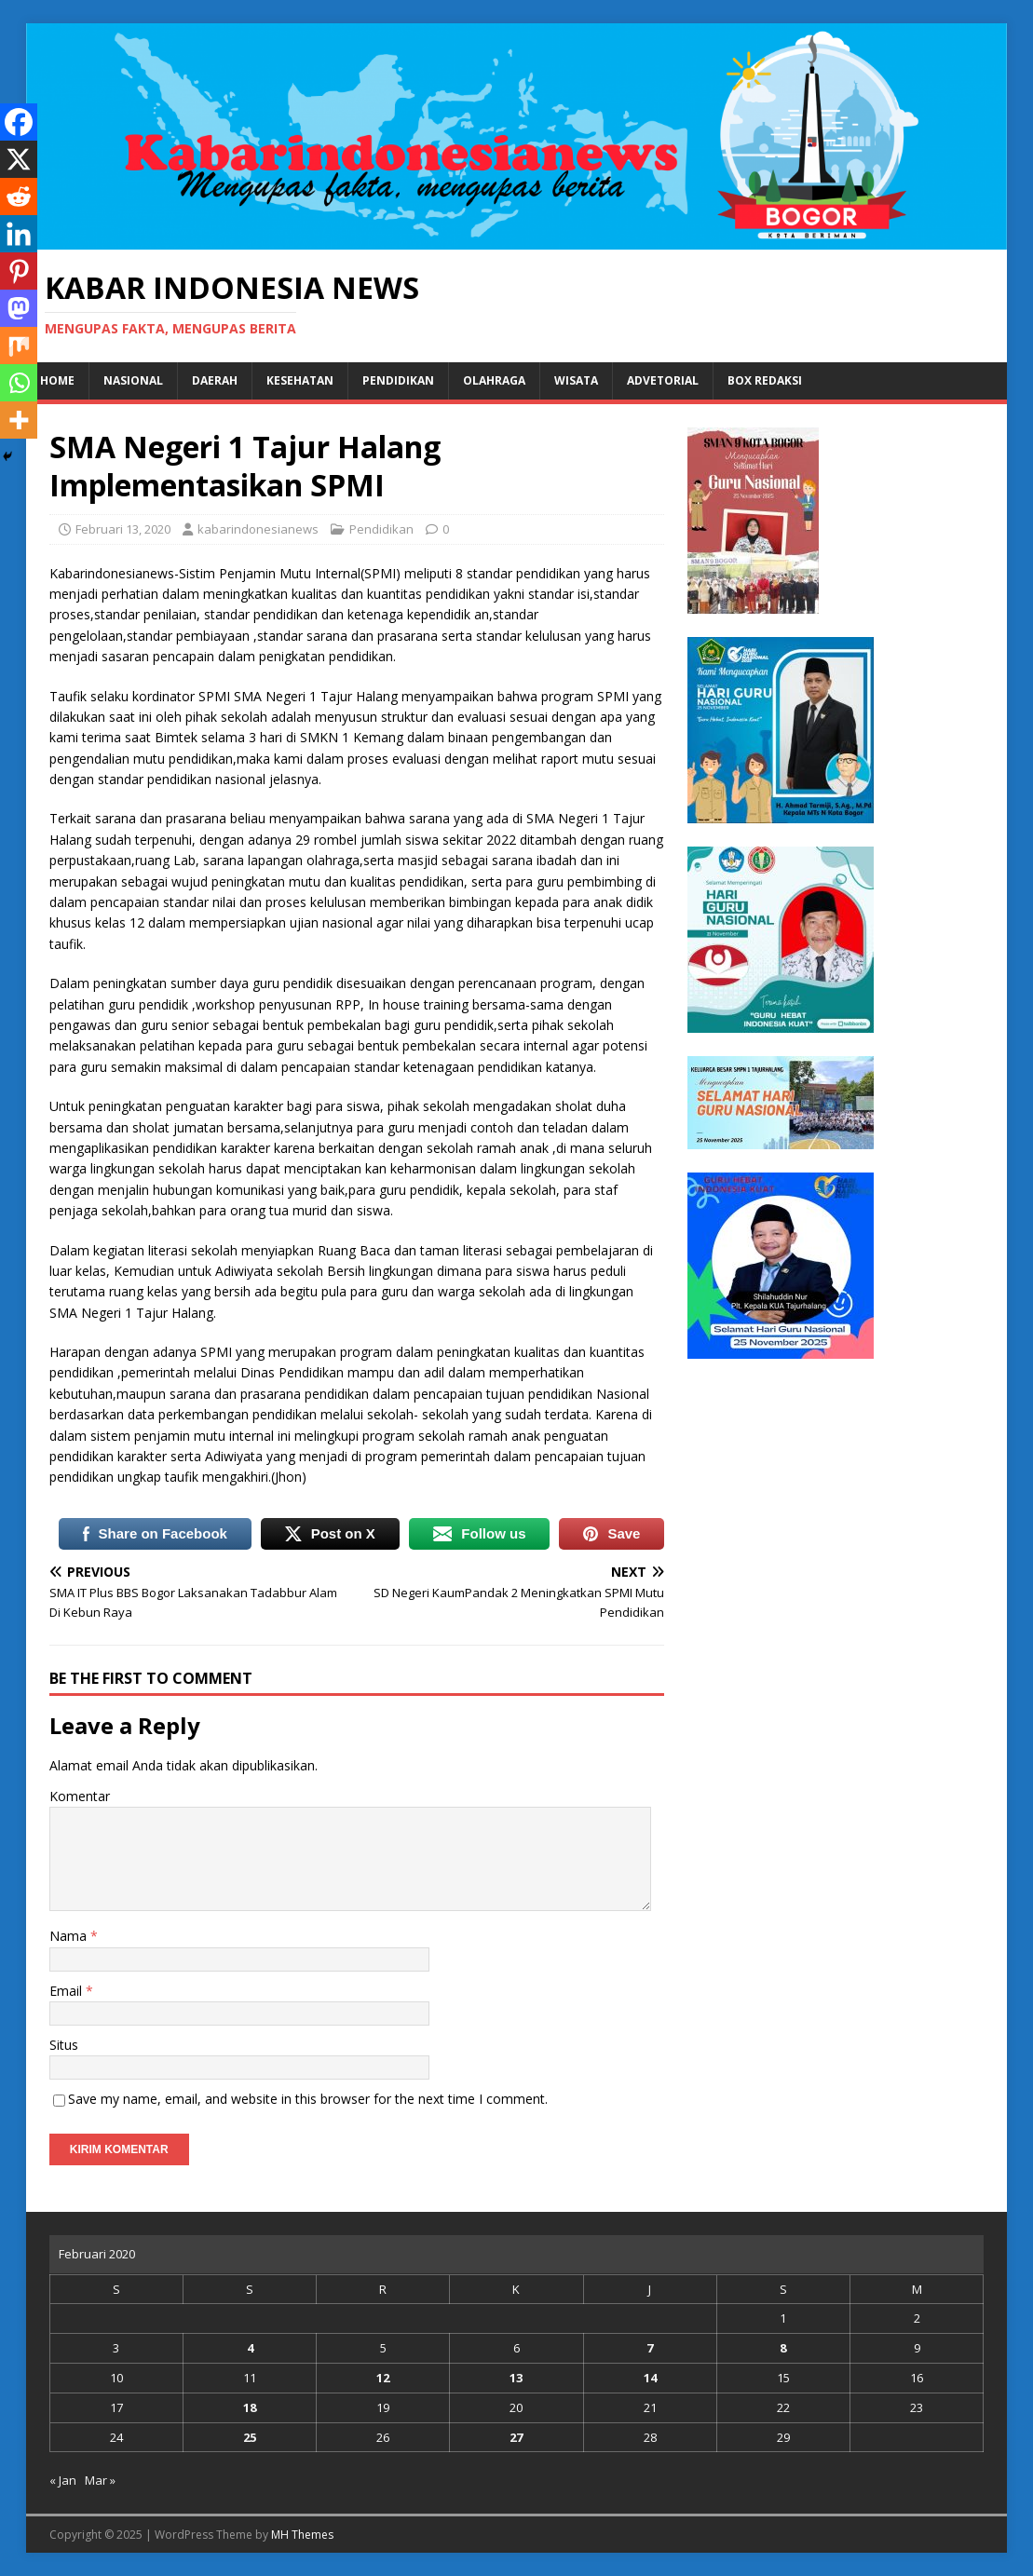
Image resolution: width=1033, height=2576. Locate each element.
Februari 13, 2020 (122, 529)
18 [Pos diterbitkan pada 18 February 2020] (249, 2407)
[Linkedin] (18, 233)
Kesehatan (299, 380)
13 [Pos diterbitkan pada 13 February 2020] (516, 2377)
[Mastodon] (18, 308)
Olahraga (494, 380)
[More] (18, 420)
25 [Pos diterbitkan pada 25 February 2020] (249, 2437)
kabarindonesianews (258, 529)
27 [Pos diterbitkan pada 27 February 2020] (516, 2437)
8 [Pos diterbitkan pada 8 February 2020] (783, 2347)
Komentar (79, 1796)
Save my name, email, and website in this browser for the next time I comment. (308, 2099)
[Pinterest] (18, 271)
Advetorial (663, 380)
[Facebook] (18, 122)
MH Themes (302, 2534)
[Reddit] (18, 196)
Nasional (133, 380)
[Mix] (18, 345)
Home (57, 380)
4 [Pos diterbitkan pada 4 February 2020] (250, 2347)
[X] (18, 159)
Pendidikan (398, 380)
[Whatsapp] (18, 382)
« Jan (62, 2480)
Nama (69, 1936)
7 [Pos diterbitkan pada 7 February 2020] (649, 2347)
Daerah (215, 380)
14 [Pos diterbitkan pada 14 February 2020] (650, 2377)
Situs (63, 2045)
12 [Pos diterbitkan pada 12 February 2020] (382, 2377)
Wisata (576, 380)
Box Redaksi (764, 380)
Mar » (100, 2480)
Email (67, 1991)
